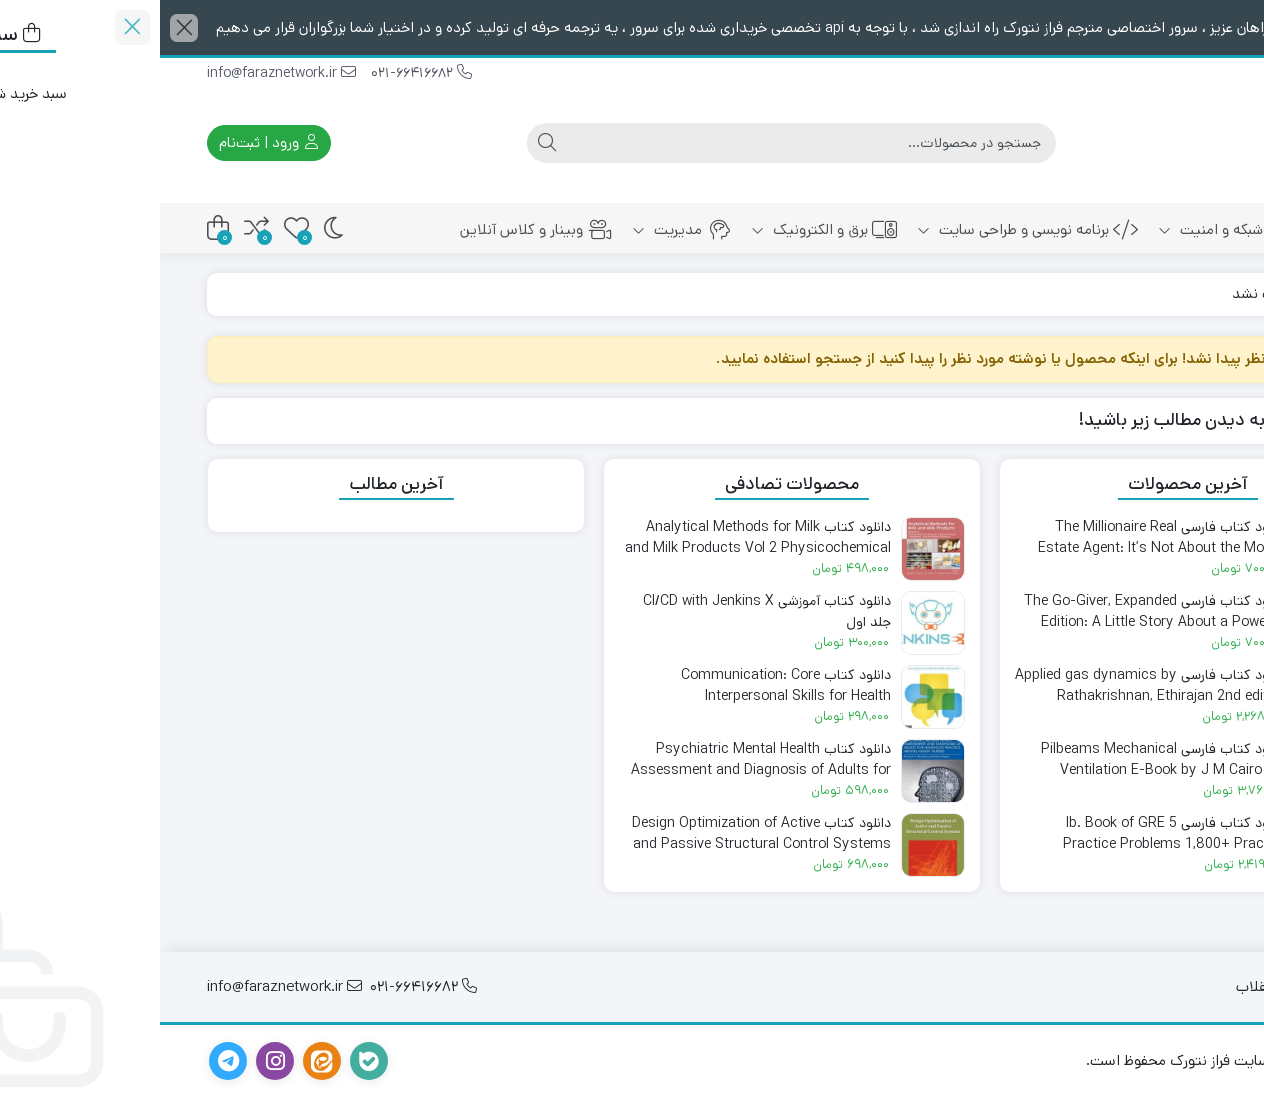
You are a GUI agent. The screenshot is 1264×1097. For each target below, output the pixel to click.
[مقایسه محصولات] (96, 228)
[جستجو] (651, 143)
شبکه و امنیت (1065, 229)
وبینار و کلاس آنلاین (376, 229)
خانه (1179, 229)
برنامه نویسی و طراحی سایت (867, 229)
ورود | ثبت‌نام (108, 142)
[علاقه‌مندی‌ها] (136, 228)
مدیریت (521, 229)
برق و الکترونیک (664, 229)
